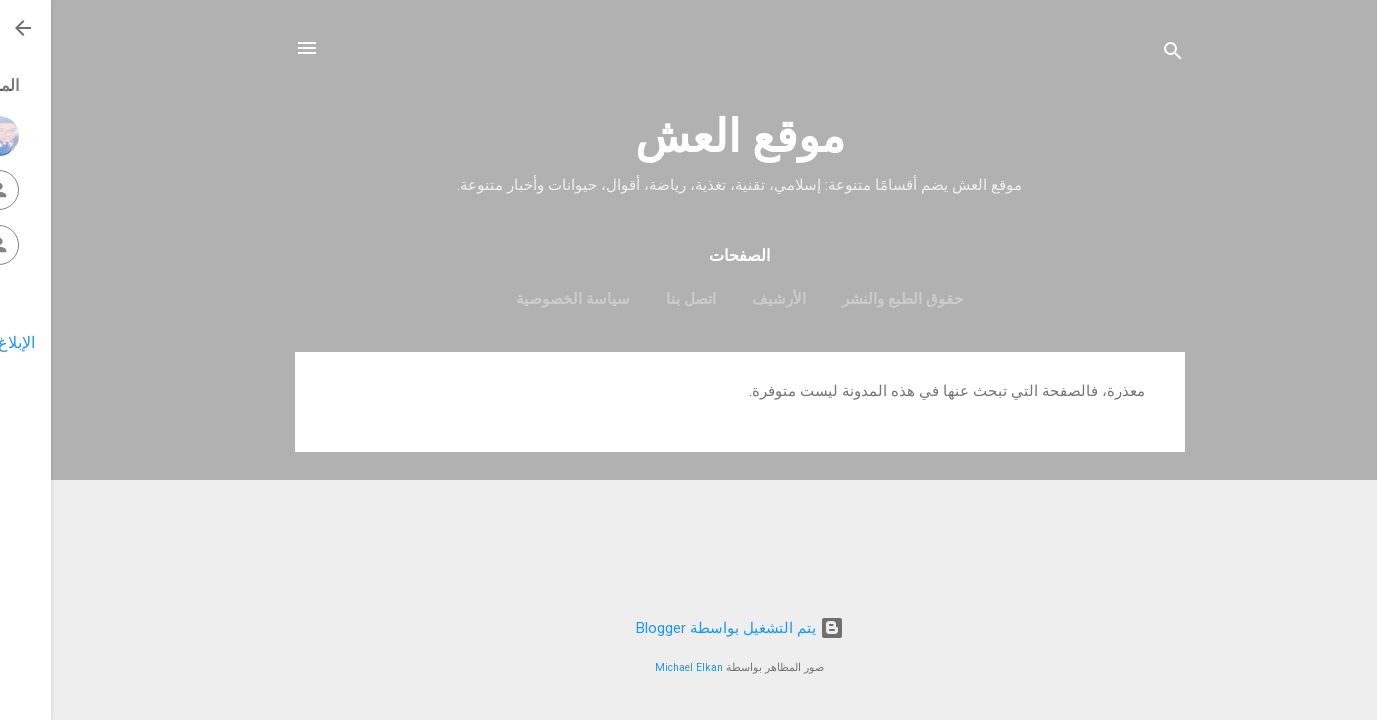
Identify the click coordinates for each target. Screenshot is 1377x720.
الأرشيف (728, 299)
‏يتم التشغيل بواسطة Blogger (689, 628)
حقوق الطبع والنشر (851, 299)
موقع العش (689, 136)
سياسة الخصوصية (522, 299)
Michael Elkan (638, 667)
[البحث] (1122, 54)
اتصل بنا (640, 299)
